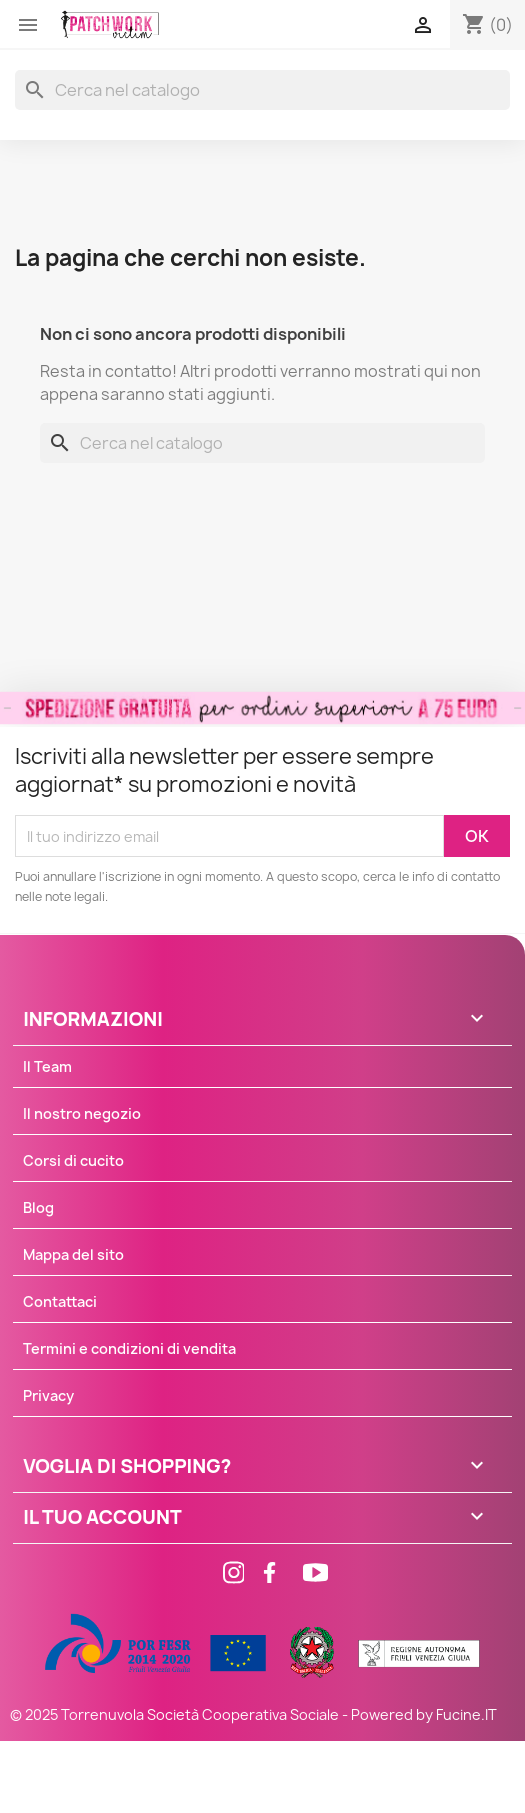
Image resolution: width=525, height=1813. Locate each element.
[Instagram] (223, 1574)
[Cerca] (262, 90)
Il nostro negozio (82, 1113)
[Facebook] (263, 1574)
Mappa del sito (73, 1254)
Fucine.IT (466, 1714)
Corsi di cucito (73, 1160)
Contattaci (60, 1301)
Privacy (48, 1395)
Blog (38, 1207)
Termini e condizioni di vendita (129, 1348)
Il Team (47, 1066)
